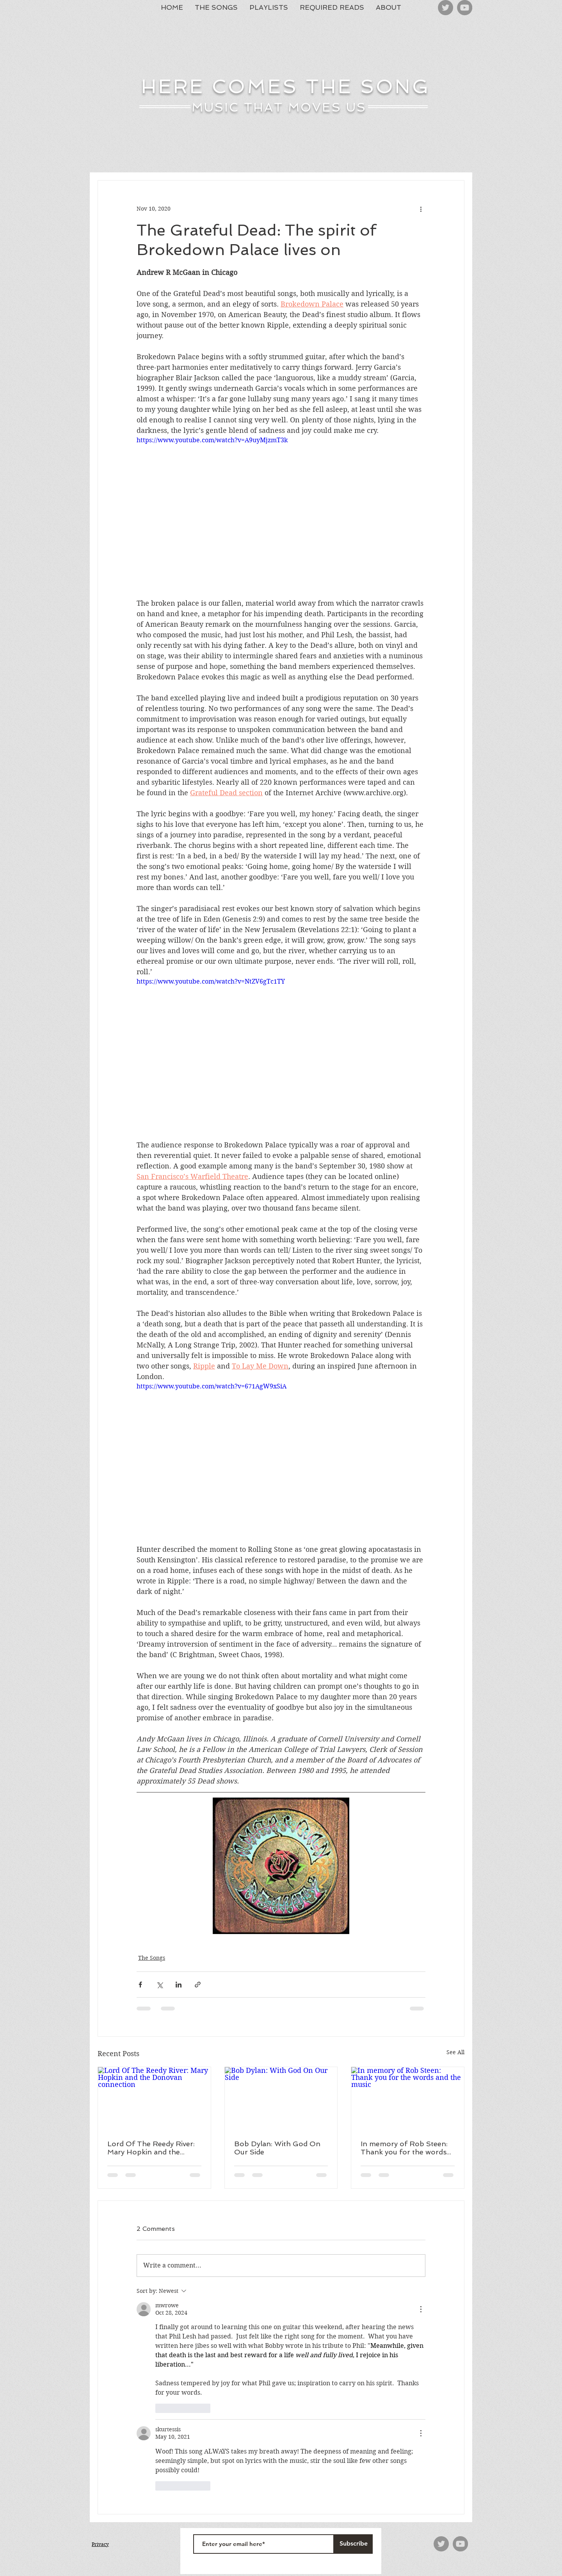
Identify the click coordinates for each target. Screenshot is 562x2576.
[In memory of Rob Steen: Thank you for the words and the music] (407, 2098)
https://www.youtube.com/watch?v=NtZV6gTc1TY (211, 981)
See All (455, 2052)
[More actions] (420, 208)
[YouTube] (464, 7)
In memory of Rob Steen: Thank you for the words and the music (404, 2148)
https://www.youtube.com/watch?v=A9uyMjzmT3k (212, 440)
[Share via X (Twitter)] (159, 1984)
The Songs (151, 1957)
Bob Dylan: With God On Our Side (277, 2148)
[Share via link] (197, 1984)
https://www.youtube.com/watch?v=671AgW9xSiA (211, 1386)
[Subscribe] (353, 2544)
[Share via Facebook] (140, 1984)
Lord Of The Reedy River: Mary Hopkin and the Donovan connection (151, 2148)
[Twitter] (445, 7)
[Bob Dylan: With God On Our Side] (281, 2098)
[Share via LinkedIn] (178, 1984)
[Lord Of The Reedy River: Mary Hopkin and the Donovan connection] (154, 2098)
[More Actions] (420, 2309)
